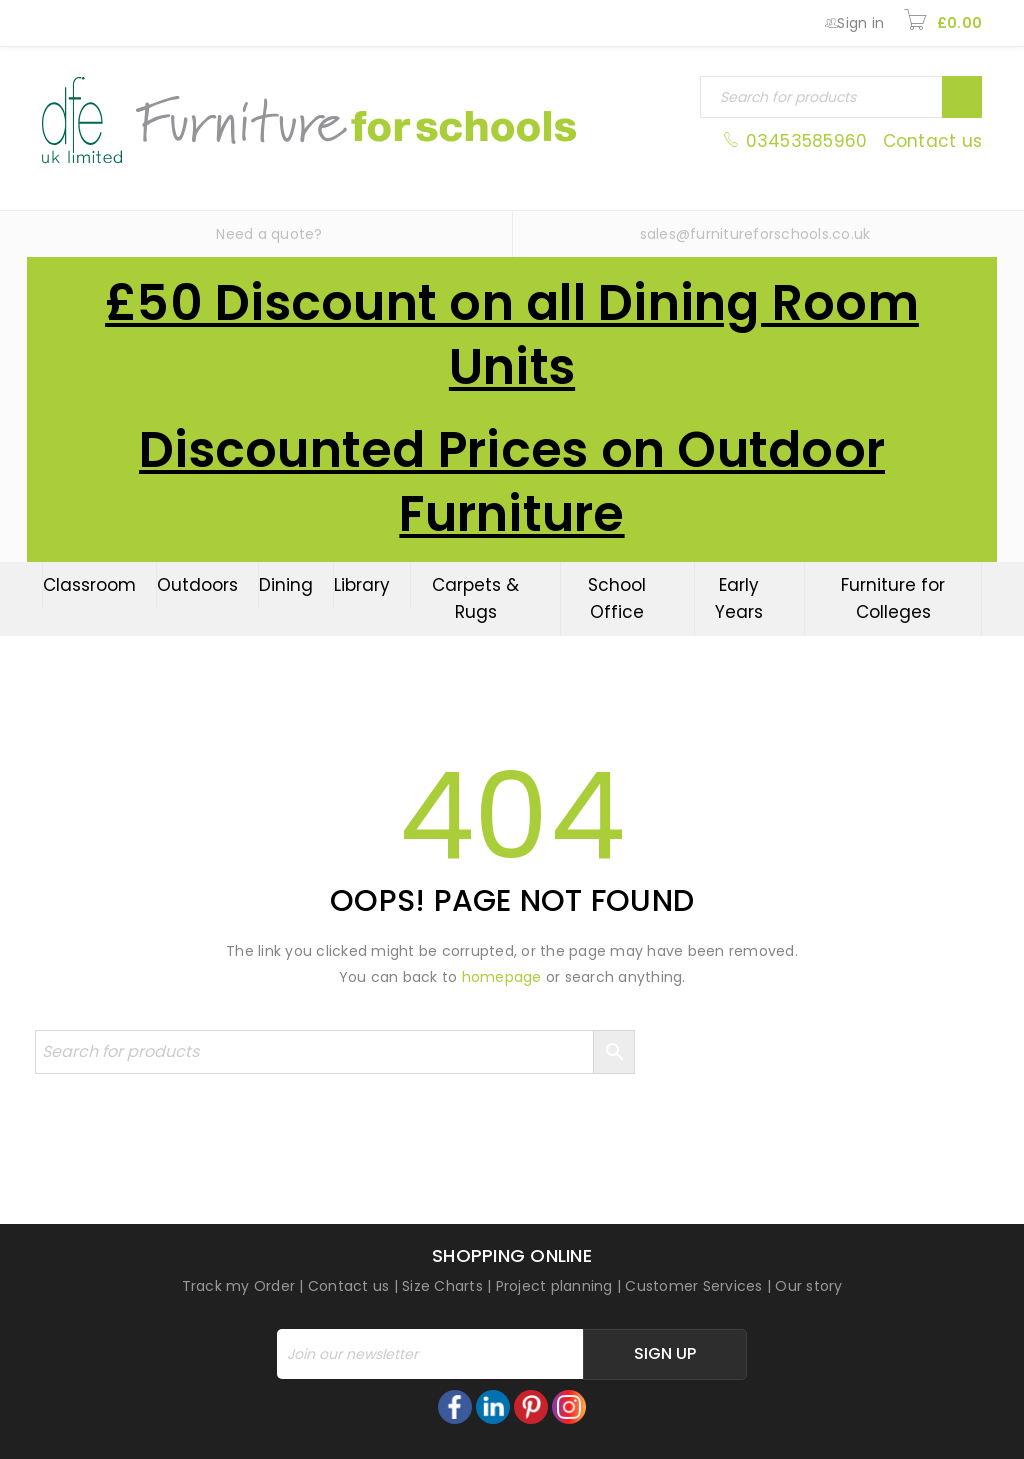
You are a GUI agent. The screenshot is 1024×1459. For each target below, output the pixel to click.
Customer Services (693, 1286)
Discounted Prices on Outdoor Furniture (512, 482)
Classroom (89, 585)
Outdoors (197, 585)
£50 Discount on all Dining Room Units (512, 335)
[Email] (430, 1354)
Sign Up (665, 1353)
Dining (286, 585)
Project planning (554, 1286)
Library (362, 585)
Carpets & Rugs (475, 598)
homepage (502, 977)
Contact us (933, 141)
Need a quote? (269, 234)
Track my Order (239, 1286)
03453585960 (798, 141)
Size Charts (442, 1286)
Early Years (739, 598)
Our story (808, 1286)
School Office (617, 598)
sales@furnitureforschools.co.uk (755, 234)
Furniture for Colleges (893, 598)
